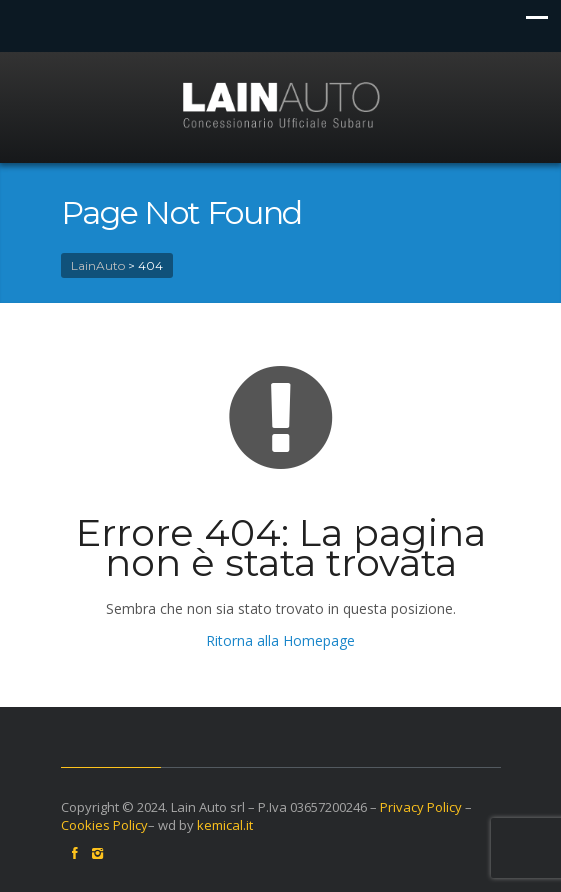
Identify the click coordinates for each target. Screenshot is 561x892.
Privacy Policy (421, 807)
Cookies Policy (104, 825)
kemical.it (225, 825)
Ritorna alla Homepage (280, 640)
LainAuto (98, 265)
